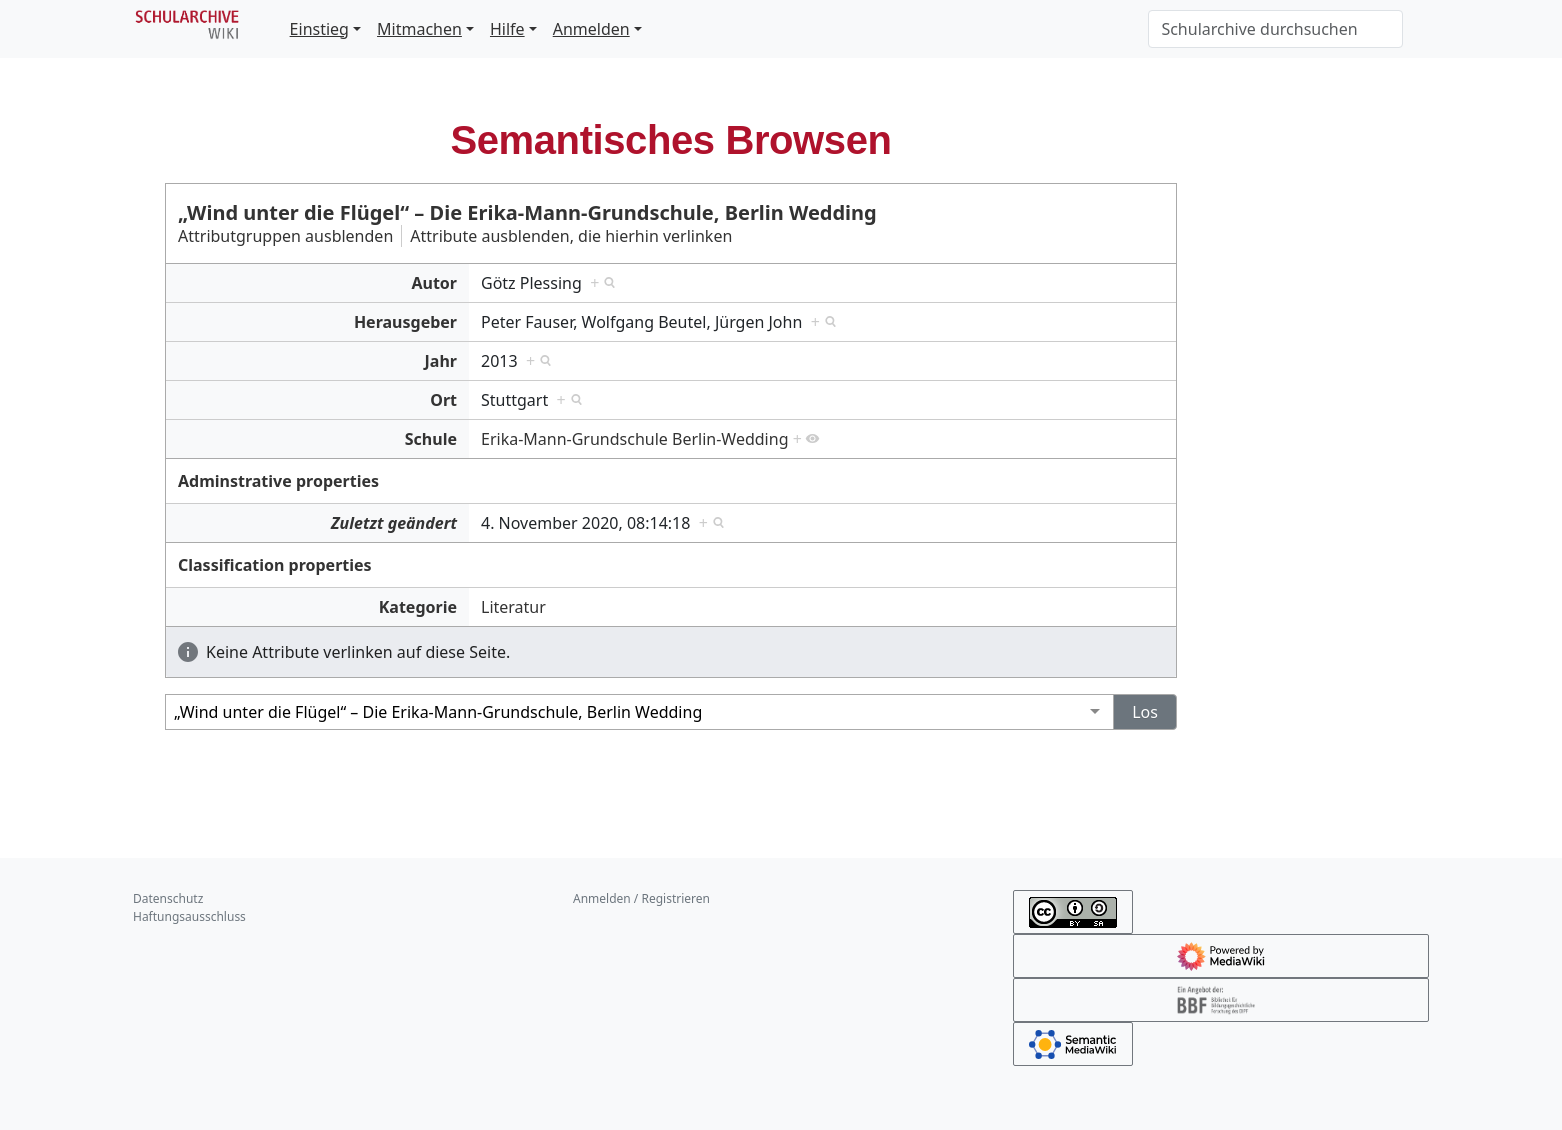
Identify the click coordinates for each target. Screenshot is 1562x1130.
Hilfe (507, 29)
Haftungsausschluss (189, 916)
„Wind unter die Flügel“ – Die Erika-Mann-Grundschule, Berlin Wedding (527, 212)
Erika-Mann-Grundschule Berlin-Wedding (634, 439)
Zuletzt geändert (394, 523)
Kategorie (418, 607)
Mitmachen (419, 29)
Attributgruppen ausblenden (285, 236)
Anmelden (591, 29)
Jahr (441, 361)
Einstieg (319, 29)
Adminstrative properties (278, 481)
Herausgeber (405, 322)
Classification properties (275, 565)
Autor (434, 283)
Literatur (513, 607)
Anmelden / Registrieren (641, 898)
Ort (443, 400)
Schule (431, 439)
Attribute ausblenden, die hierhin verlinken (571, 236)
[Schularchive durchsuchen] (1275, 29)
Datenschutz (168, 898)
